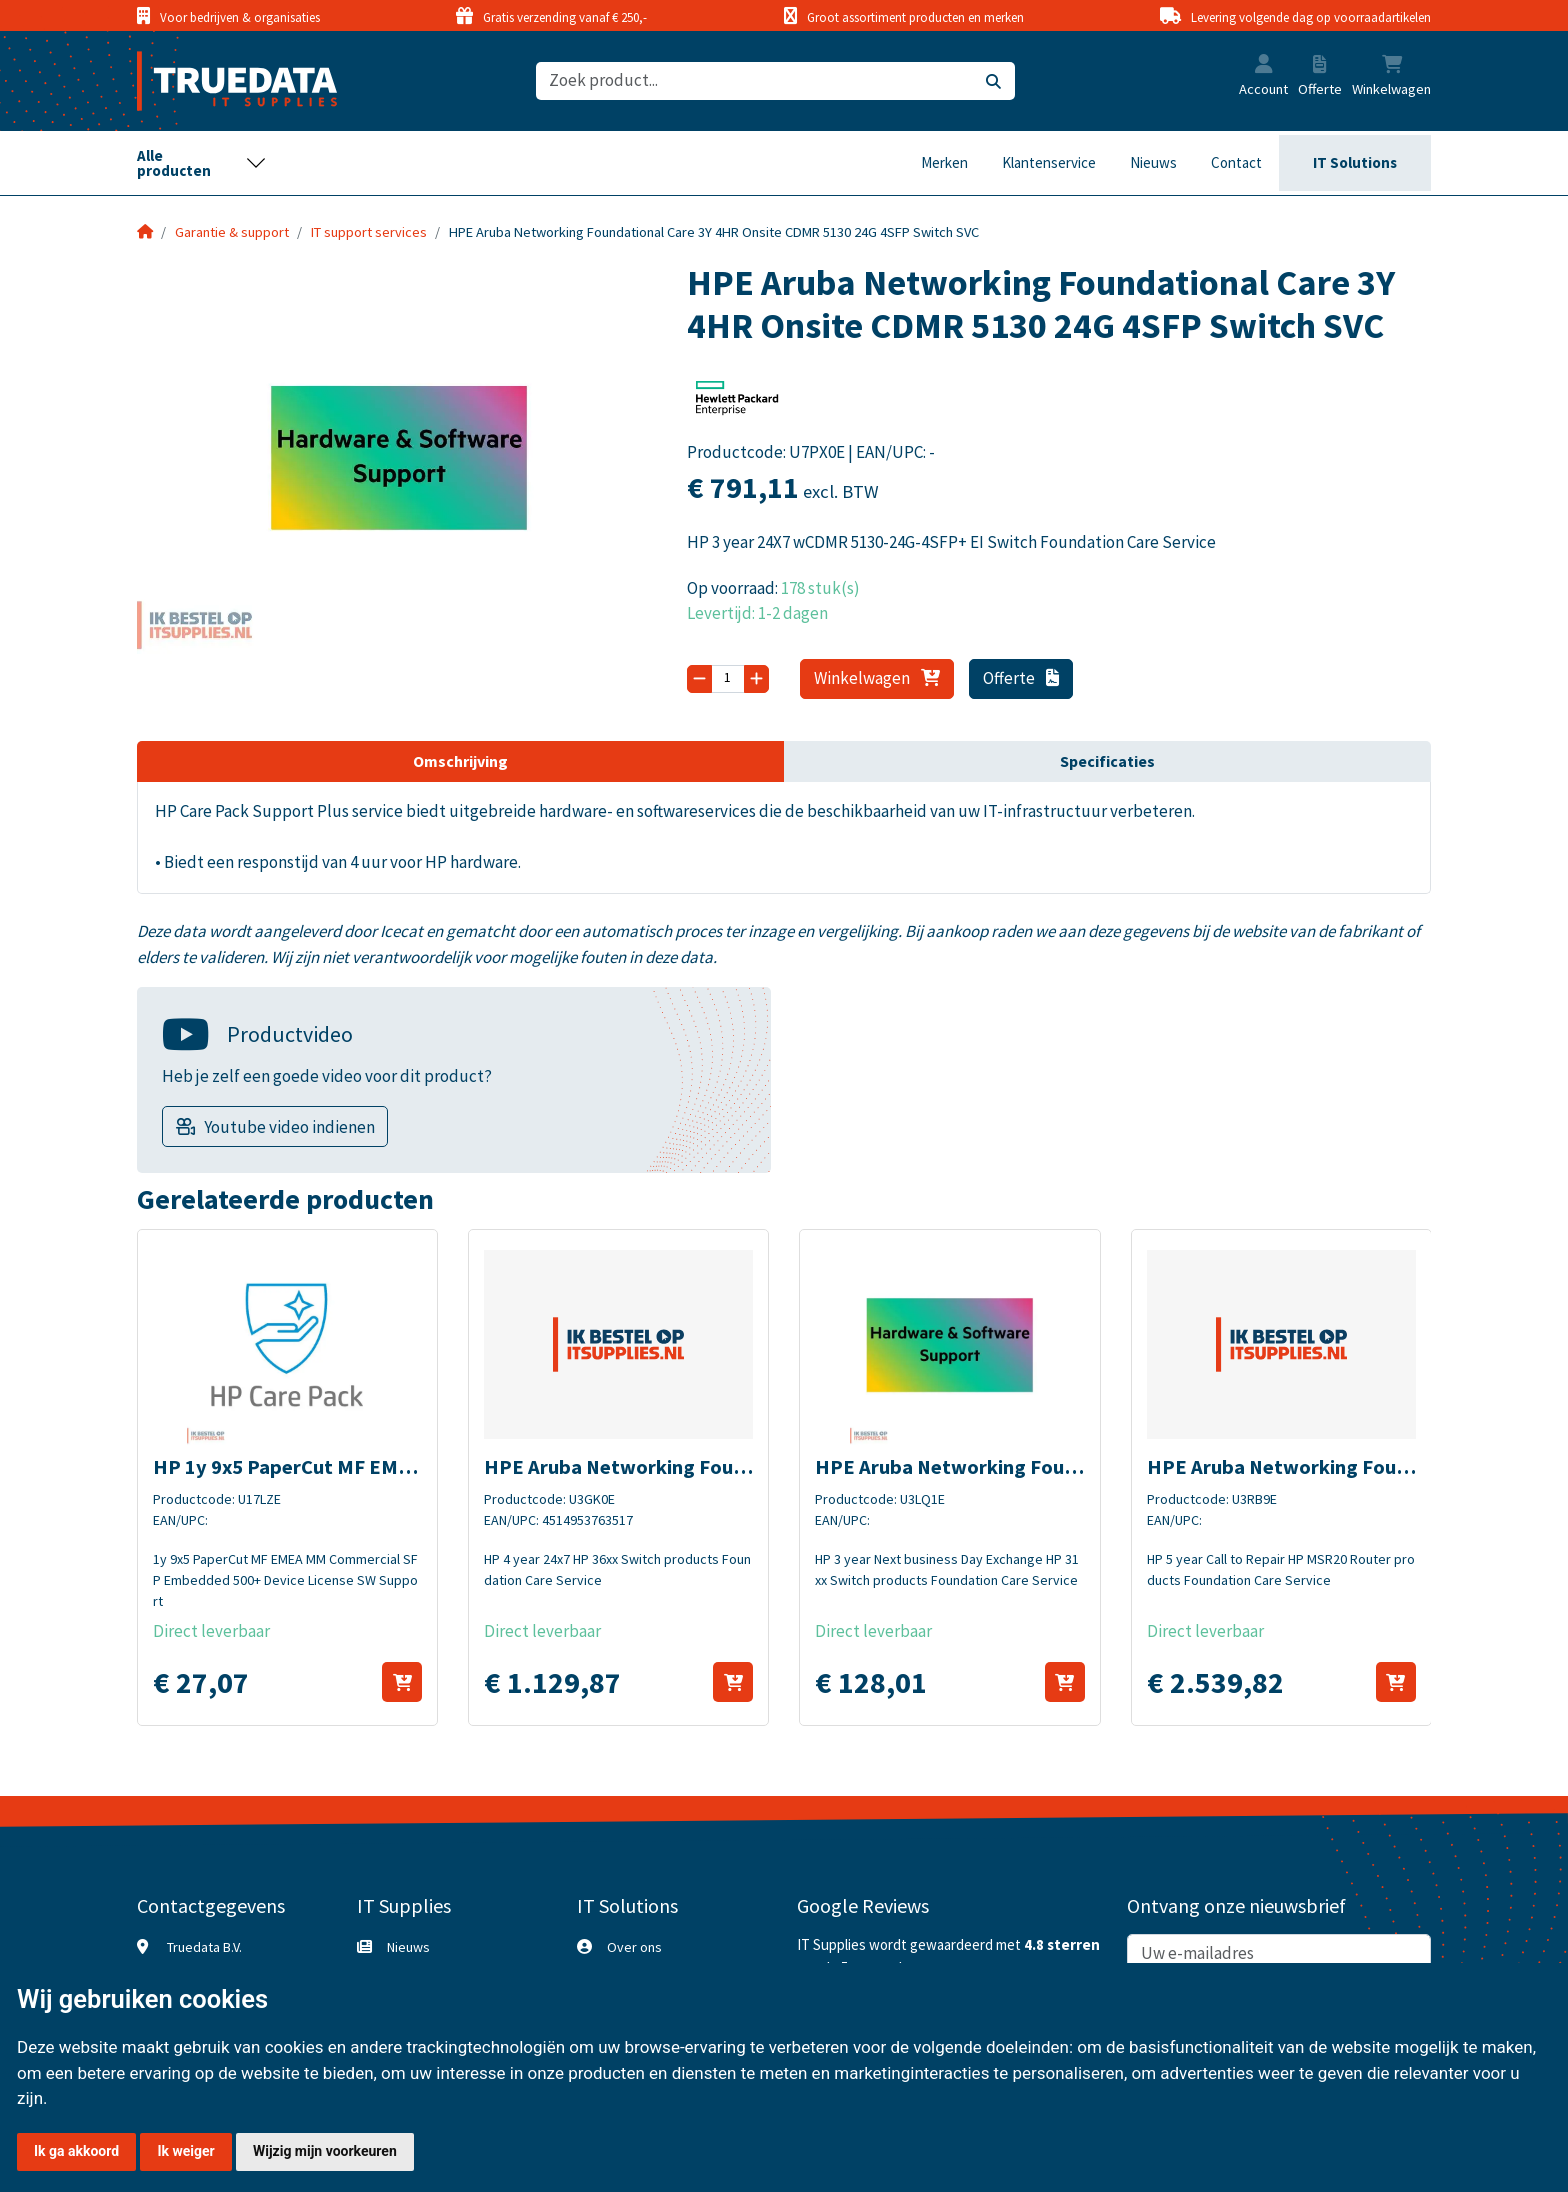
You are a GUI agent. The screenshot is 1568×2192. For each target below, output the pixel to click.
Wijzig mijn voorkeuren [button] (325, 2151)
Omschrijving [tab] (460, 761)
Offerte (1021, 678)
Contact (1236, 162)
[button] (1264, 66)
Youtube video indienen (289, 1127)
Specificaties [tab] (1107, 761)
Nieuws (1153, 162)
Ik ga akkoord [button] (76, 2151)
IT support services (369, 232)
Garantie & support (232, 232)
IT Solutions (1355, 162)
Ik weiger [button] (185, 2151)
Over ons (634, 1947)
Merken (944, 162)
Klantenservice (1049, 162)
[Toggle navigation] (202, 163)
